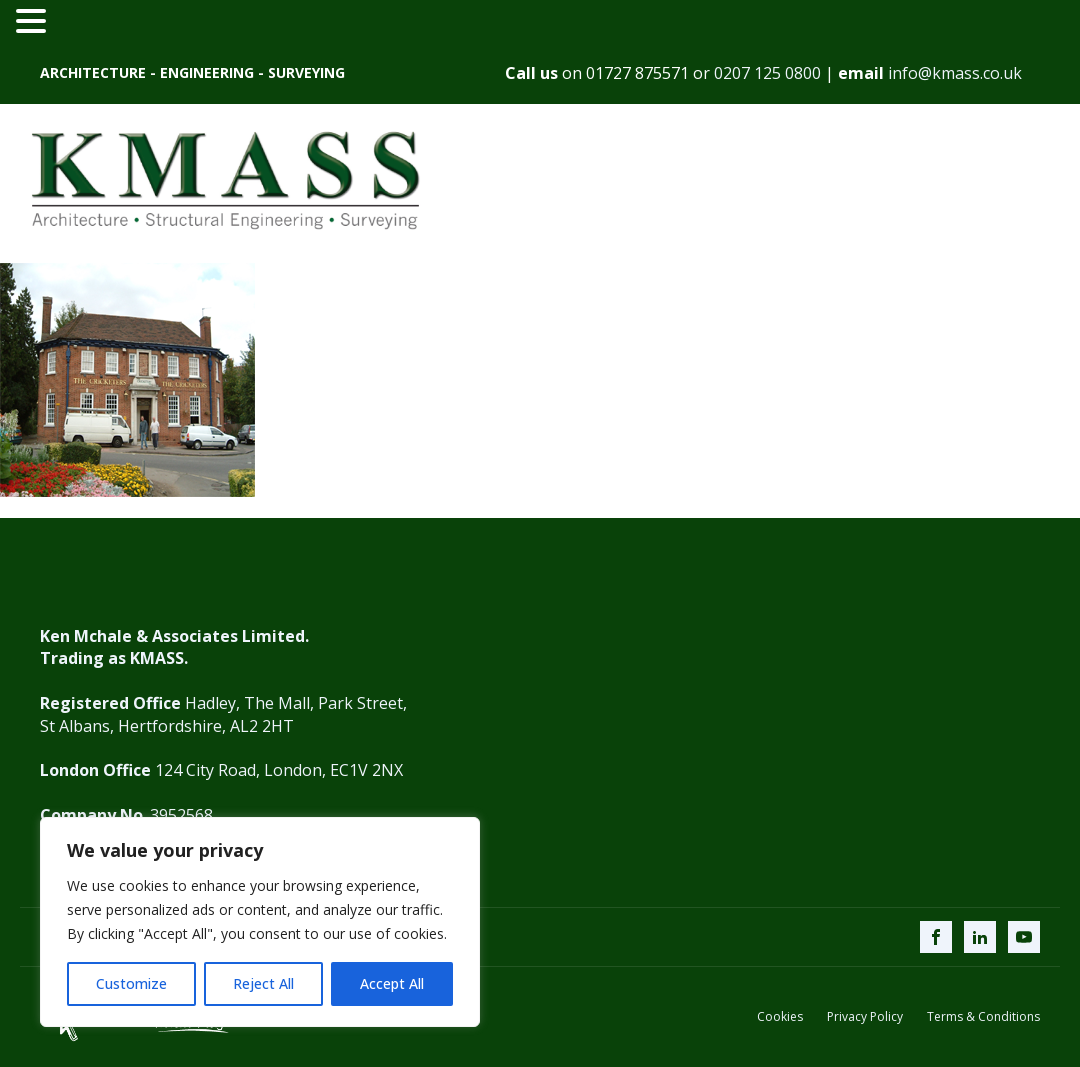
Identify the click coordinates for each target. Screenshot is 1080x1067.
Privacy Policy (865, 1017)
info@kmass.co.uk (955, 73)
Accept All (392, 983)
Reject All (263, 983)
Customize (131, 983)
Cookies (780, 1017)
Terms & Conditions (983, 1017)
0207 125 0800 (767, 73)
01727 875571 (637, 73)
